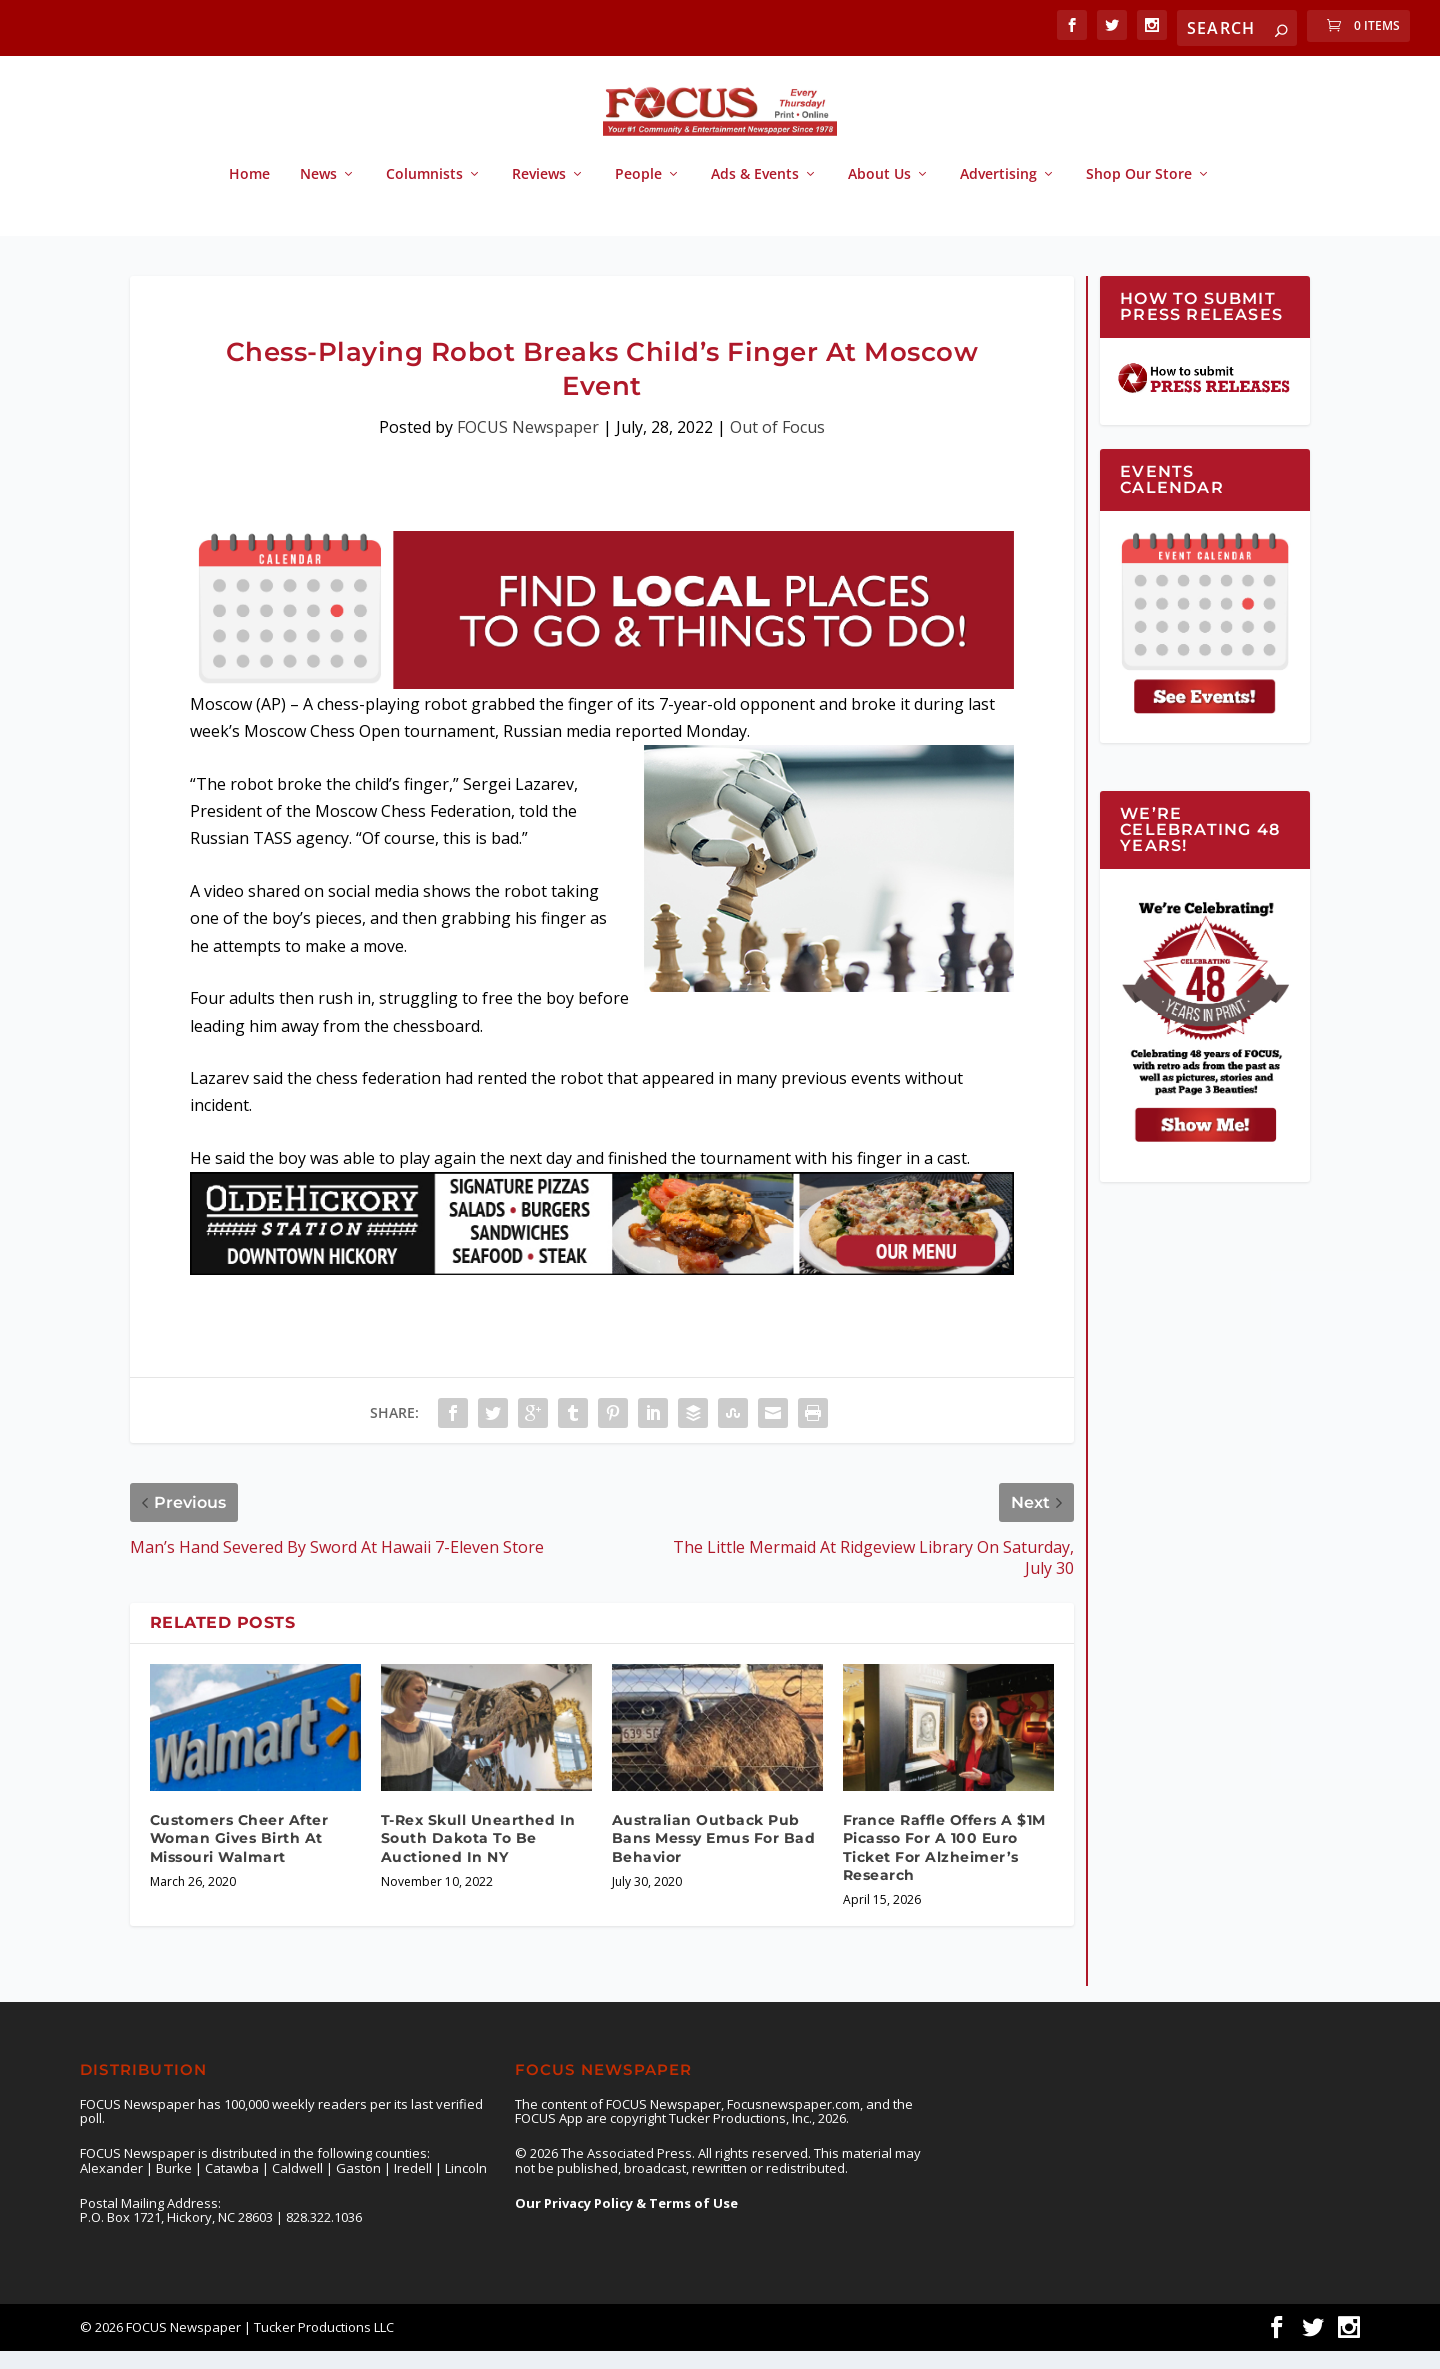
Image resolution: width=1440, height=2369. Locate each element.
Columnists (424, 192)
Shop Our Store (1139, 192)
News (318, 192)
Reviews (539, 192)
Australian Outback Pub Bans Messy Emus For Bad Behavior (714, 1856)
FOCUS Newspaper (528, 445)
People (638, 192)
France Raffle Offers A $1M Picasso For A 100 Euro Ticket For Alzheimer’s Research (944, 1865)
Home (249, 192)
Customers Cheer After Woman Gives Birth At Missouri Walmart (239, 1856)
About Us (879, 192)
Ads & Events (755, 192)
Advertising (998, 192)
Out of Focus (777, 445)
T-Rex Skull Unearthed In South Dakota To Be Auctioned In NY (478, 1856)
